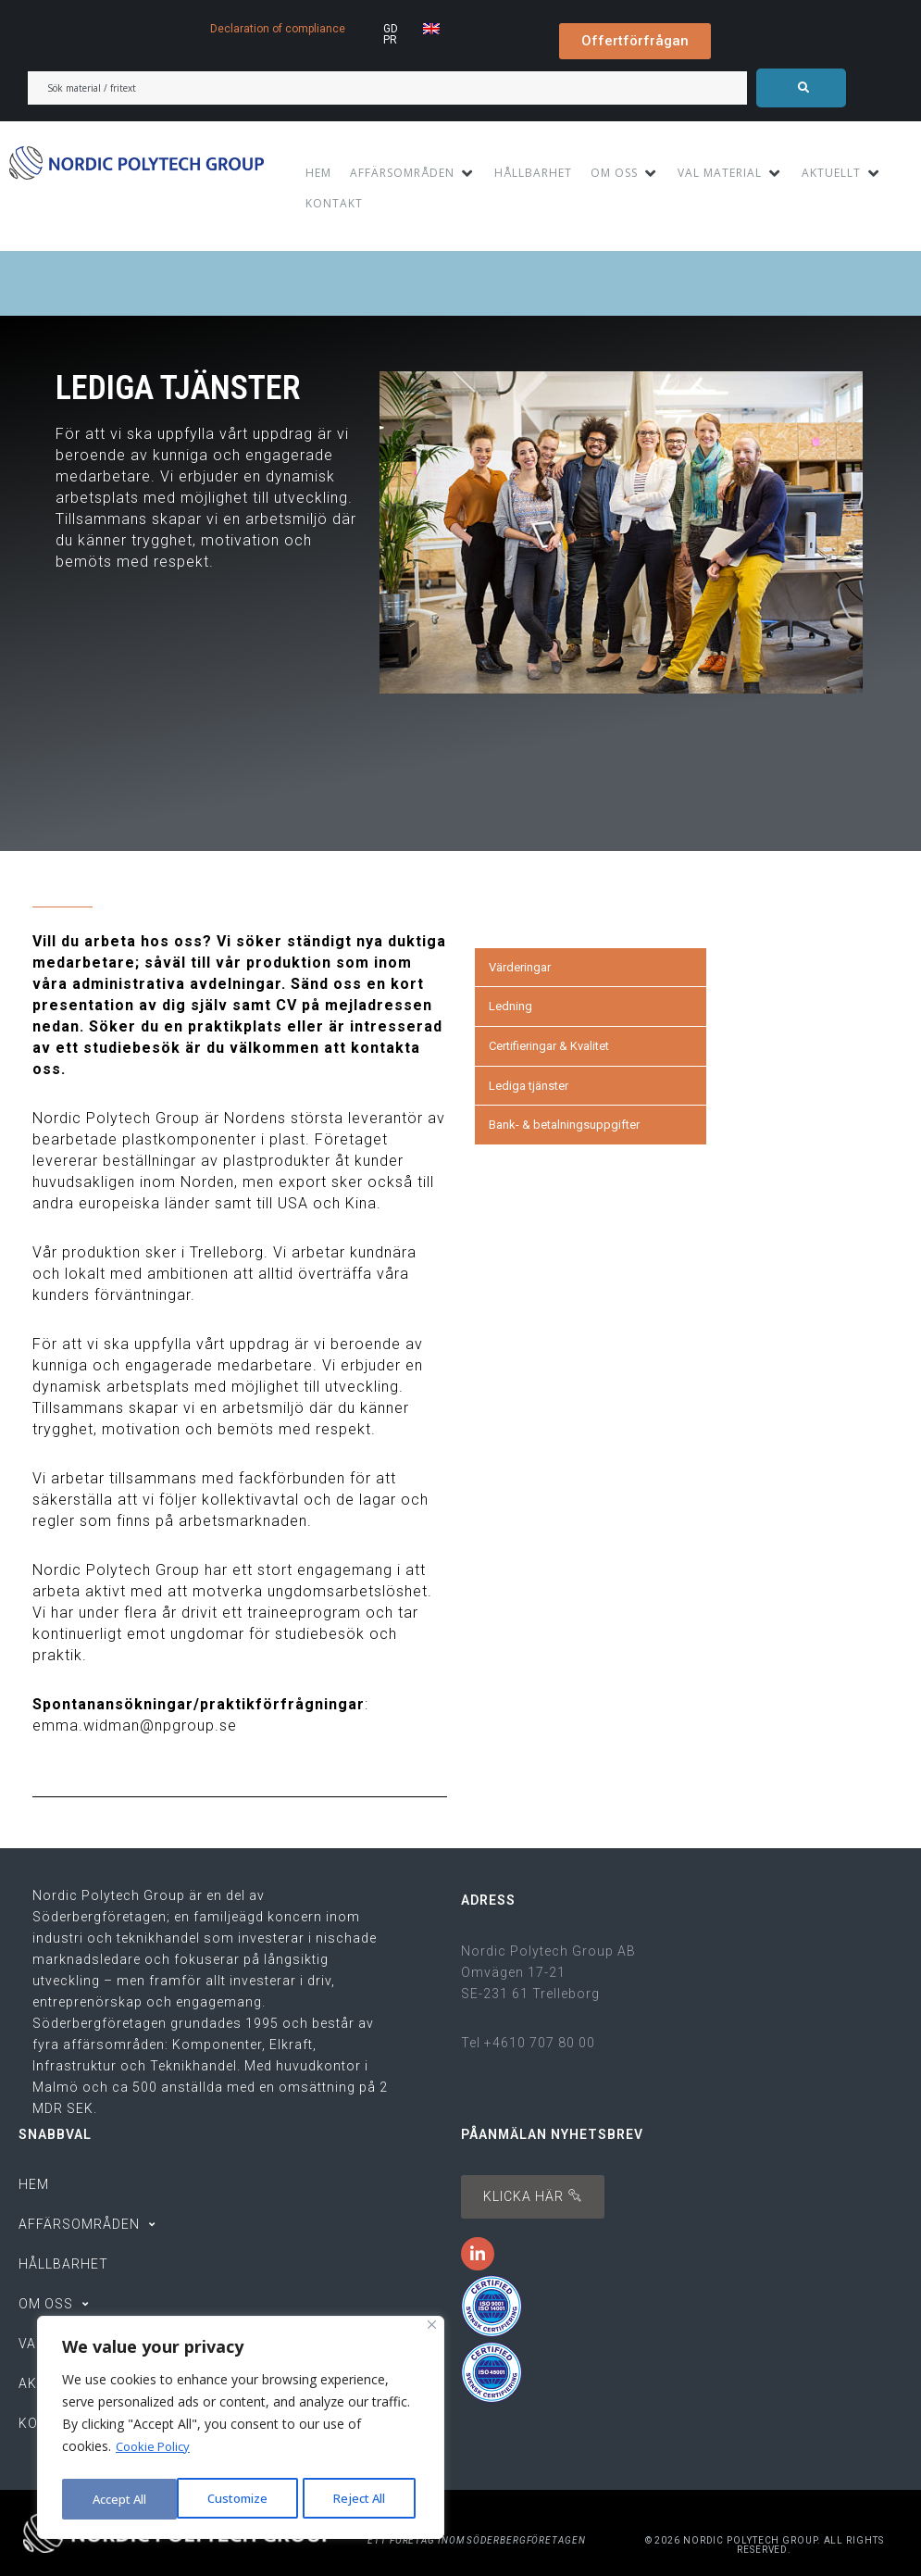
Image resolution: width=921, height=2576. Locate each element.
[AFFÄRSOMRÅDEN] (413, 172)
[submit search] (801, 88)
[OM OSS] (624, 172)
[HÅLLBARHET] (533, 172)
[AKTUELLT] (841, 172)
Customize (122, 2498)
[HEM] (318, 172)
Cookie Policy (156, 2452)
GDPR (390, 34)
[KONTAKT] (334, 203)
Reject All (244, 2498)
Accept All (362, 2498)
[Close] (432, 2331)
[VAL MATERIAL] (730, 172)
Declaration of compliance (277, 28)
